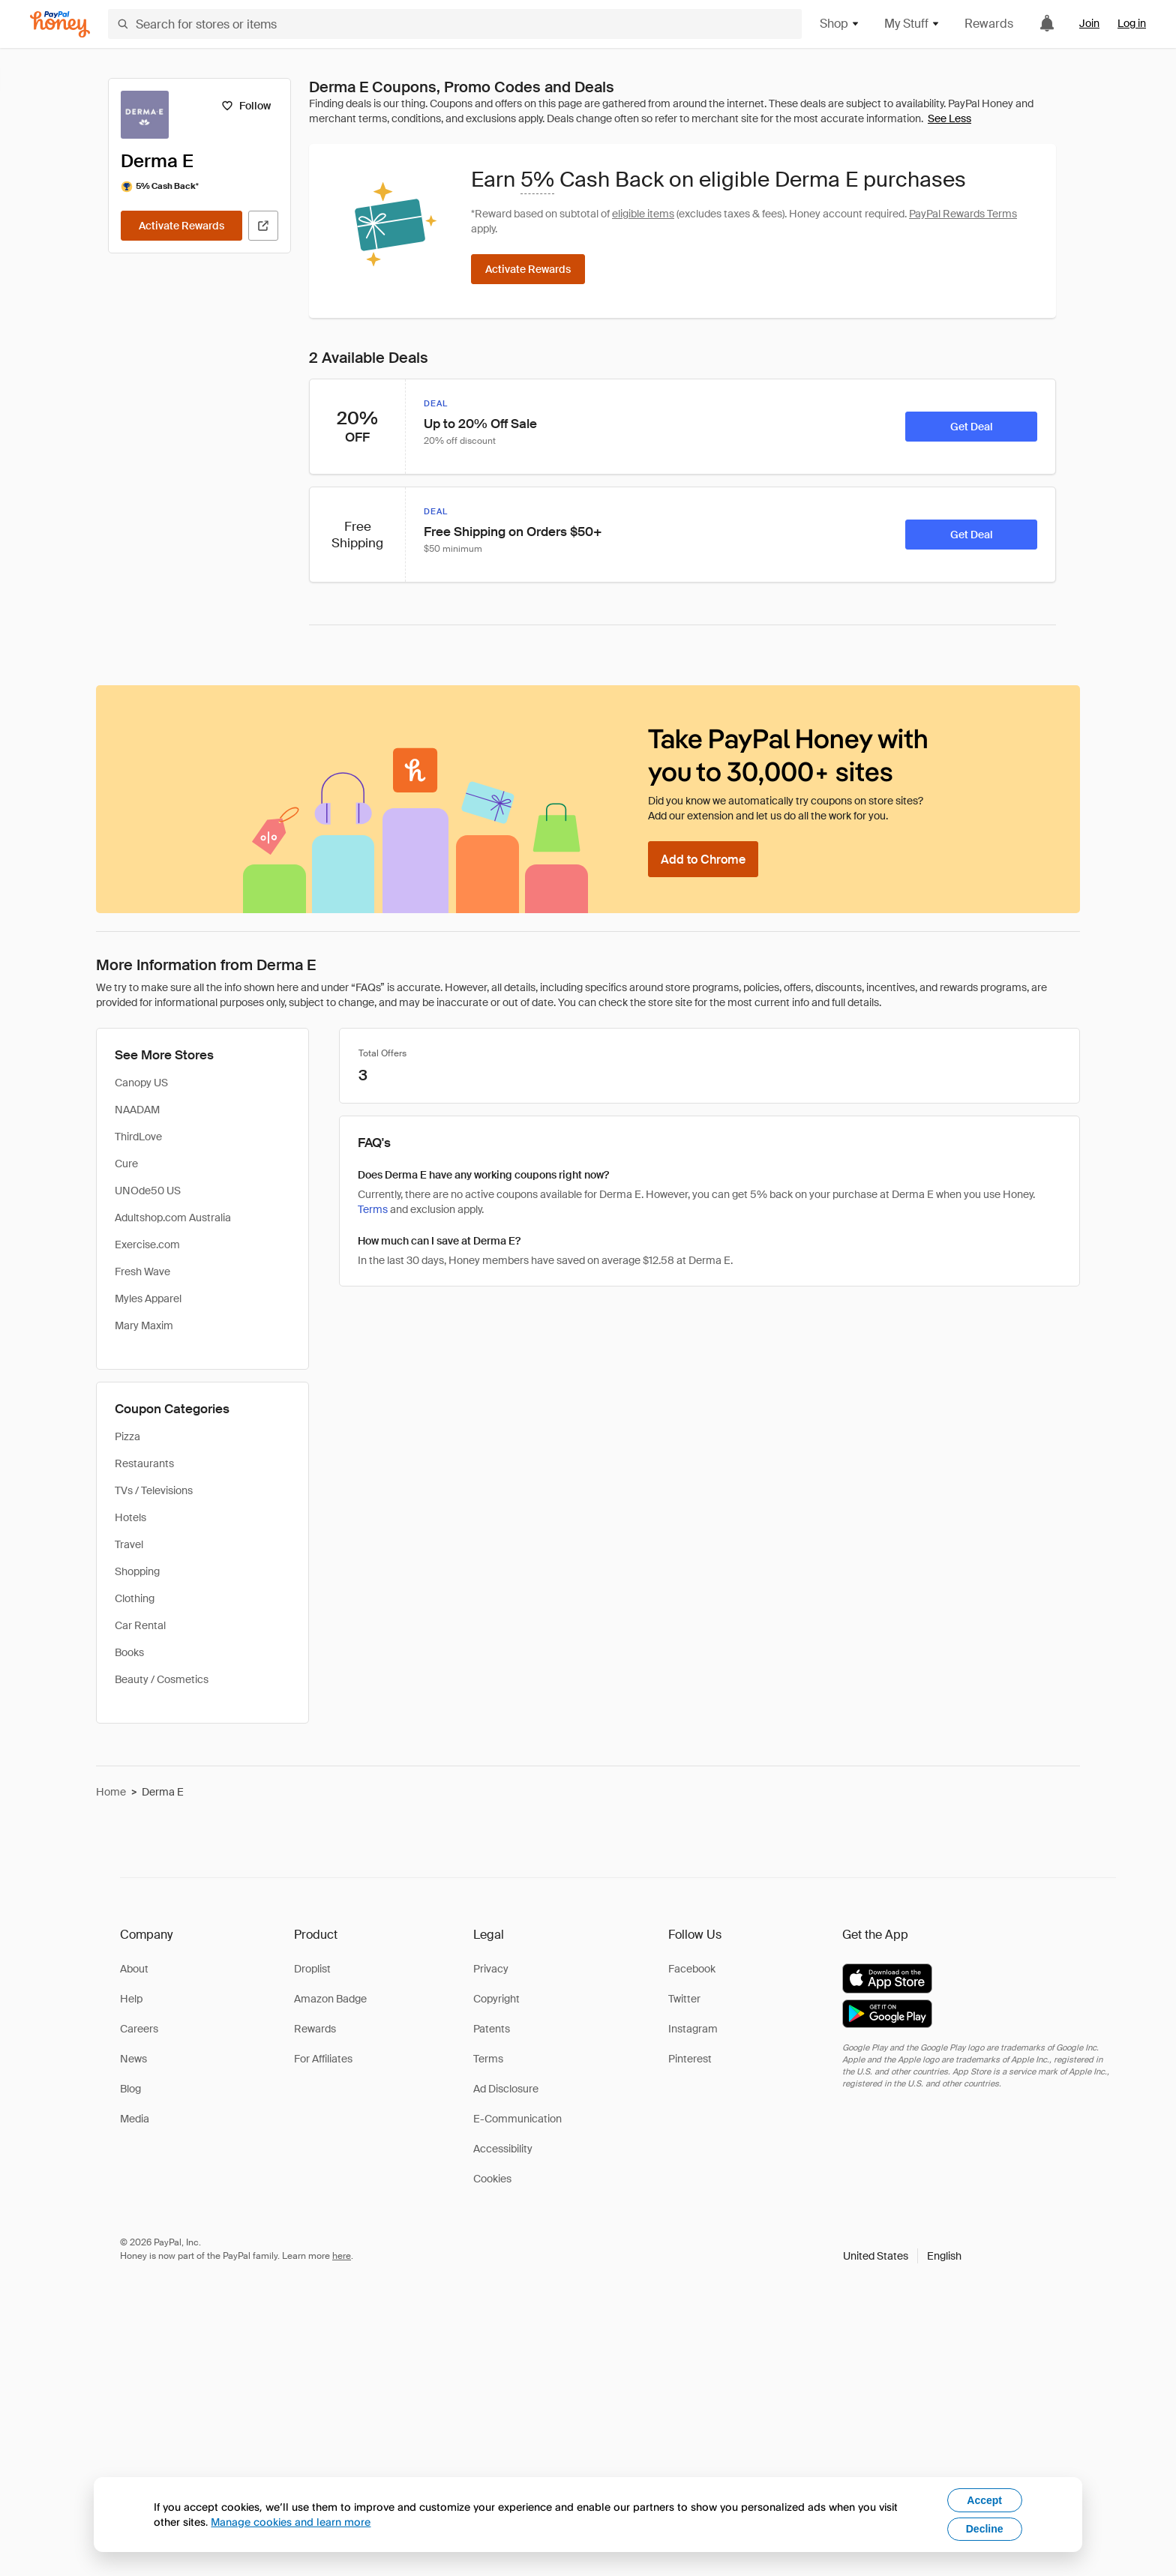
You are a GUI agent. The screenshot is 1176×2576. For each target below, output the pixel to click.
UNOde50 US (148, 1190)
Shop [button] (840, 23)
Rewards (988, 23)
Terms (373, 1209)
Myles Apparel (148, 1298)
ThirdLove (138, 1136)
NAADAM (137, 1109)
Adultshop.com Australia (173, 1217)
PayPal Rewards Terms (963, 213)
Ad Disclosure (505, 2088)
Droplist (312, 1968)
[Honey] (60, 24)
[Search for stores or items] (455, 24)
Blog (130, 2088)
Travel (129, 1544)
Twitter (684, 1998)
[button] (902, 2255)
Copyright (496, 1998)
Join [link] (1089, 23)
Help (131, 1998)
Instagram (693, 2028)
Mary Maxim (144, 1325)
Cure (126, 1163)
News (133, 2058)
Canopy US (141, 1082)
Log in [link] (1132, 23)
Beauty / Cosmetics (161, 1679)
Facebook (692, 1968)
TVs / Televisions (154, 1490)
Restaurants (144, 1463)
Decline (985, 2529)
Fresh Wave (142, 1271)
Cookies (492, 2178)
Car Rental (140, 1625)
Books (129, 1652)
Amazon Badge (330, 1998)
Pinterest (690, 2058)
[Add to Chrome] (703, 859)
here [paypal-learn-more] (341, 2256)
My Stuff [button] (912, 23)
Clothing (134, 1598)
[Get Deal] (971, 427)
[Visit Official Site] (263, 226)
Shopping (137, 1571)
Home (111, 1792)
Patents (491, 2028)
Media (134, 2118)
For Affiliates (323, 2058)
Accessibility (502, 2148)
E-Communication (517, 2118)
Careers (139, 2028)
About (134, 1968)
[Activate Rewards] (181, 226)
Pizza (127, 1436)
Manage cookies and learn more (290, 2521)
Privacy (490, 1968)
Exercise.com (147, 1244)
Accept (984, 2500)
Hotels (130, 1517)
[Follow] (245, 106)
